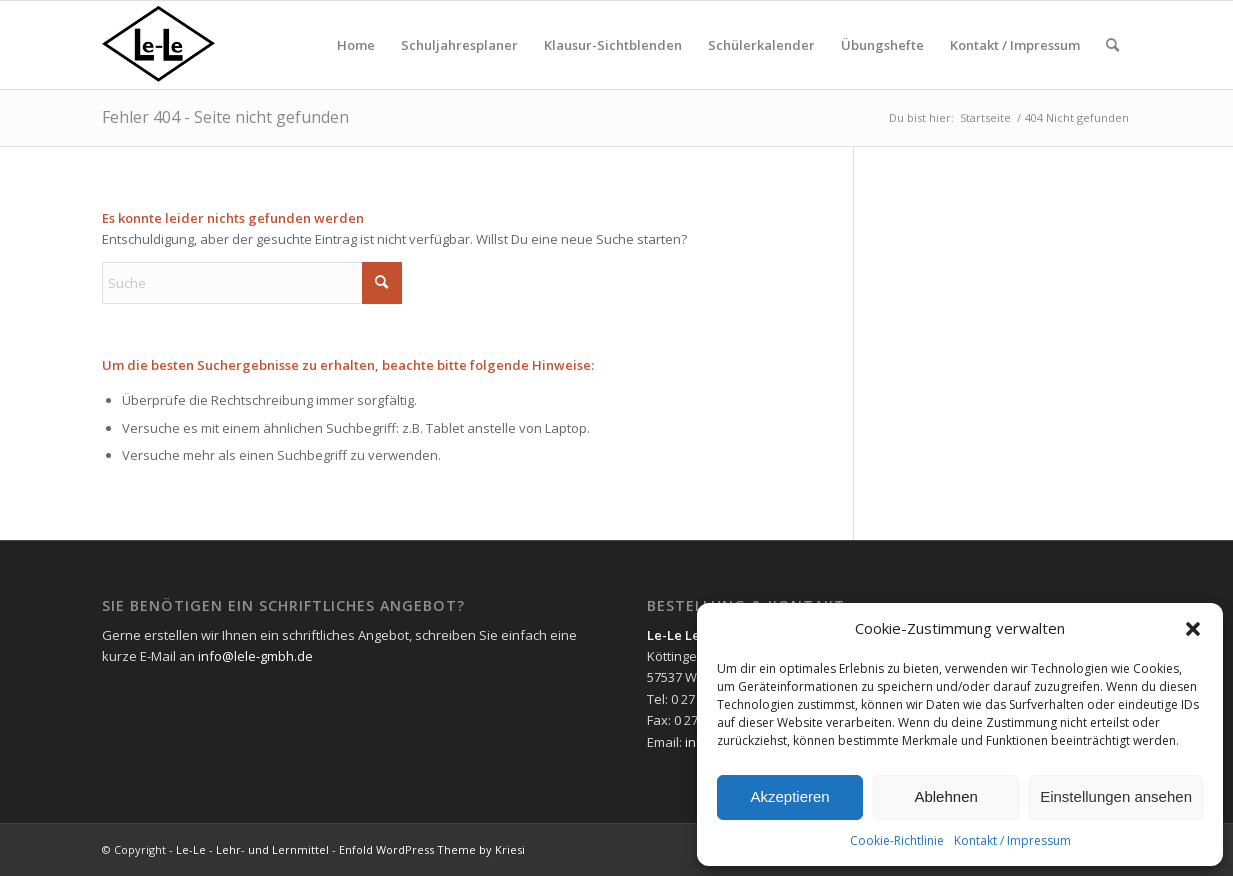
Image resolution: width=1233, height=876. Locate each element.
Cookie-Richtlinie (897, 840)
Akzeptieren (789, 796)
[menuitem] (356, 45)
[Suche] (1112, 45)
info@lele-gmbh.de (255, 656)
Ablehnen (945, 796)
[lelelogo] (198, 45)
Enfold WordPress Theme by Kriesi (432, 849)
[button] (1193, 629)
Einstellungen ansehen (1116, 796)
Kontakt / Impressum (1012, 840)
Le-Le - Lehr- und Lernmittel (252, 849)
